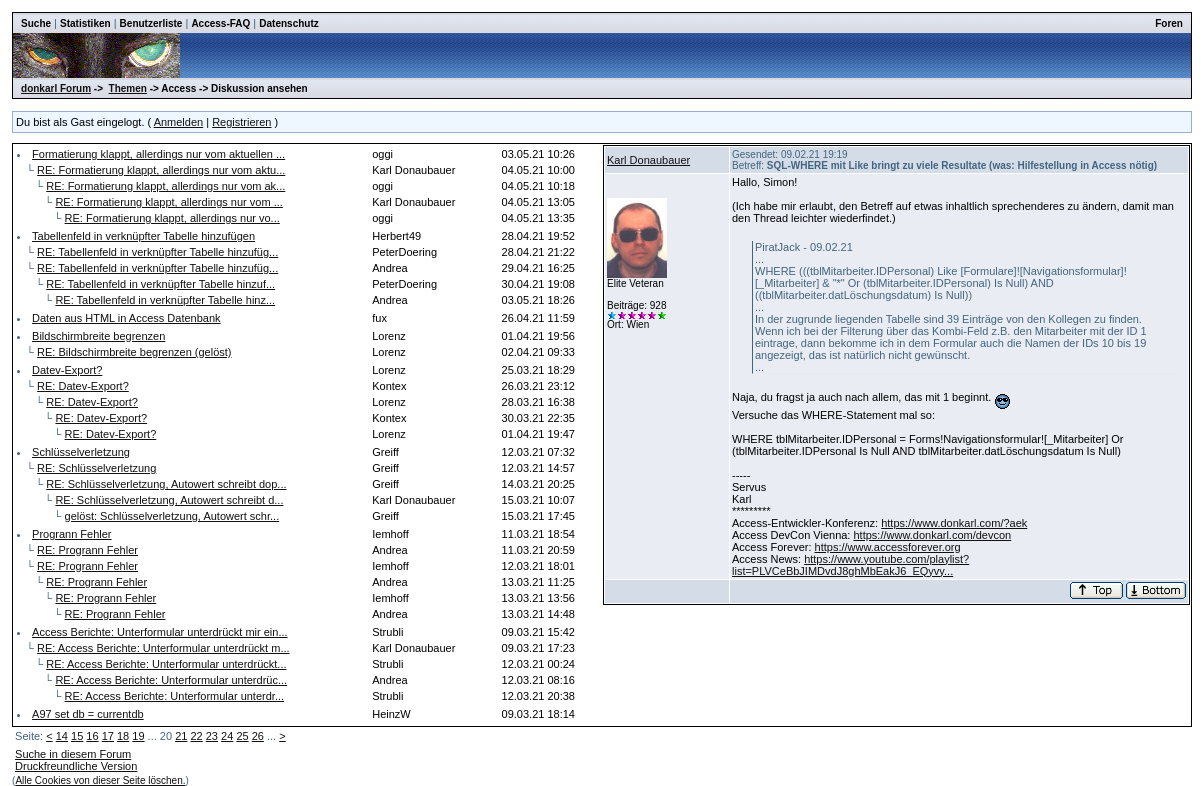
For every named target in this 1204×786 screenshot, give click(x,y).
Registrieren (241, 122)
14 (62, 736)
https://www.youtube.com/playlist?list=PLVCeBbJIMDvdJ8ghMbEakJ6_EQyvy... (850, 565)
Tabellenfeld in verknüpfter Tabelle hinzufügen (143, 236)
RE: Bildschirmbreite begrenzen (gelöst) (134, 352)
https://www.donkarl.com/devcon (932, 535)
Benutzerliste (151, 23)
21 (181, 736)
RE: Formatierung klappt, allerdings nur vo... (172, 218)
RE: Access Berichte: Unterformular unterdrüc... (171, 680)
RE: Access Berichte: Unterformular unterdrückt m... (163, 648)
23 (212, 736)
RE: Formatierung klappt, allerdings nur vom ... (168, 202)
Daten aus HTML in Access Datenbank (126, 318)
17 (108, 736)
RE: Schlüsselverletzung (96, 468)
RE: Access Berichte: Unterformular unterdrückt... (166, 664)
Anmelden (179, 122)
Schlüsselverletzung (81, 452)
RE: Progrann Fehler (87, 550)
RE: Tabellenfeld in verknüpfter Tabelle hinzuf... (160, 284)
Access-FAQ (220, 23)
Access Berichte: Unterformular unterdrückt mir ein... (160, 632)
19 (138, 736)
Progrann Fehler (72, 534)
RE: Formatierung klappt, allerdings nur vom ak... (165, 186)
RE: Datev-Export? (83, 386)
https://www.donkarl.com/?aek (954, 523)
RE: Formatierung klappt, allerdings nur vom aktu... (161, 170)
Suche (36, 23)
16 (92, 736)
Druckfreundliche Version (76, 766)
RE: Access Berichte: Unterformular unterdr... (174, 696)
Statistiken (85, 23)
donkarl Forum (56, 88)
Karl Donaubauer (648, 160)
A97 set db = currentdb (88, 714)
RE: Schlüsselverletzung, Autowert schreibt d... (169, 500)
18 (123, 736)
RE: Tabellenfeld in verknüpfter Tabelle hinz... (165, 300)
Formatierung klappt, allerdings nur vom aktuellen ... (158, 154)
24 (227, 736)
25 (242, 736)
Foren (1169, 23)
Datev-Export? (67, 370)
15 (77, 736)
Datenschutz (288, 23)
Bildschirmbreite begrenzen (98, 336)
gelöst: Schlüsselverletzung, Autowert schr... (172, 516)
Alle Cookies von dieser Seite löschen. (100, 780)
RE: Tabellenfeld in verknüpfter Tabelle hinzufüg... (157, 252)
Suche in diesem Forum (73, 754)
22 (196, 736)
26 (258, 736)
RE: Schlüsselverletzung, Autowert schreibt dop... (166, 484)
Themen (128, 88)
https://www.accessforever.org (888, 547)
